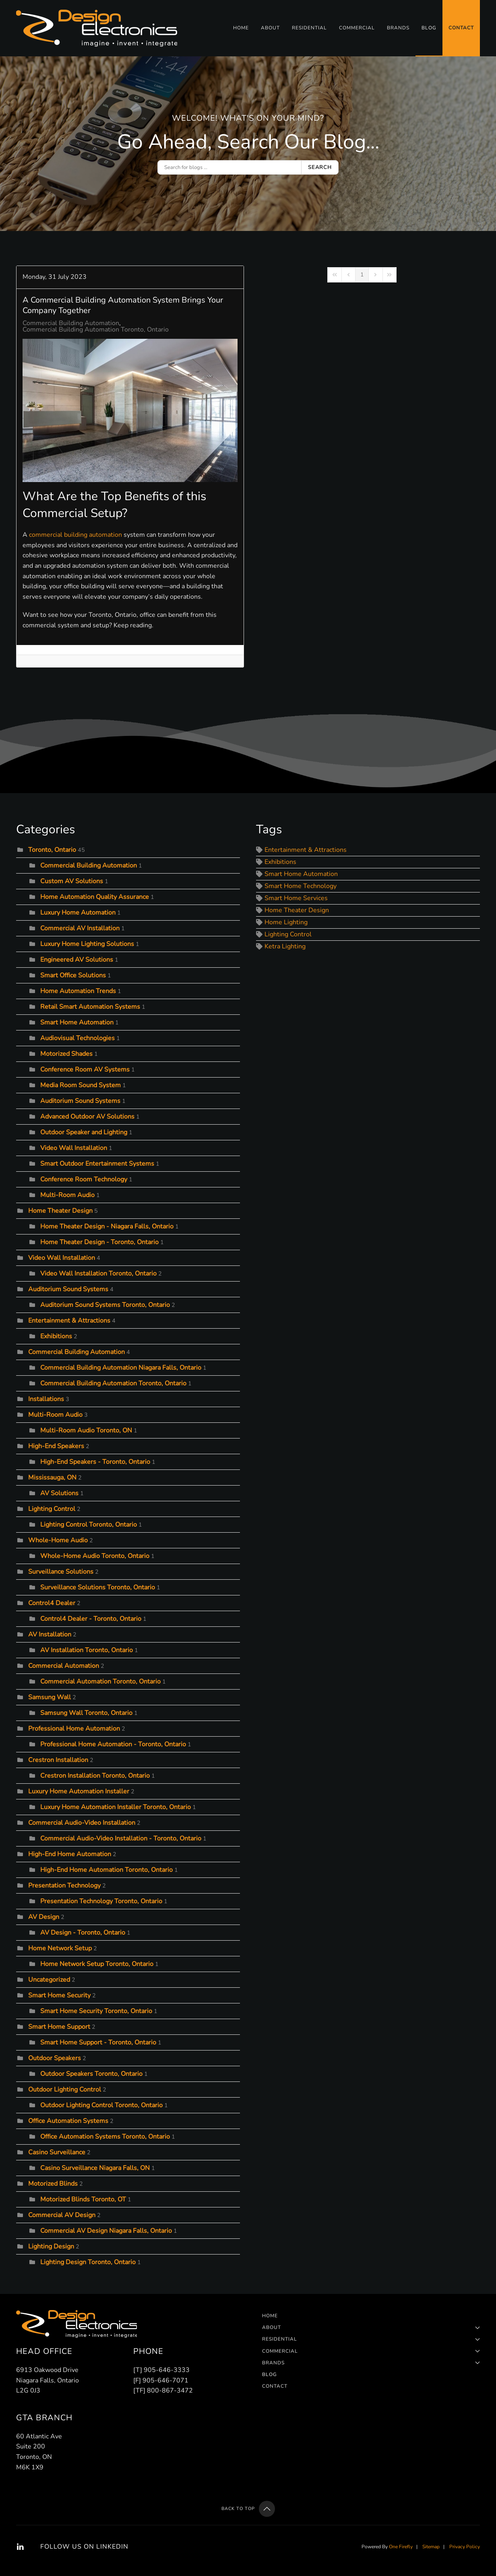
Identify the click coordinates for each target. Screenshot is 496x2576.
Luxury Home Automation (78, 912)
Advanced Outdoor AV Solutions (87, 1116)
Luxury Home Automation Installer (78, 1791)
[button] (267, 2509)
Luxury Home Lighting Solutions (87, 944)
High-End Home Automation (69, 1854)
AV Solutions (59, 1493)
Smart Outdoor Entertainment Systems (97, 1163)
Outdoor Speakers (54, 2058)
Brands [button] (398, 28)
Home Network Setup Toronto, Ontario (96, 1964)
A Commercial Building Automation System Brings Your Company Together (123, 305)
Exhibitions (56, 1336)
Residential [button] (309, 28)
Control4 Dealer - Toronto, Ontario (90, 1618)
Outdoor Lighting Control (64, 2089)
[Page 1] (362, 274)
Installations (46, 1399)
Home (241, 28)
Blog (429, 28)
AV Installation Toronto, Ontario (86, 1650)
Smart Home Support (59, 2026)
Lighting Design (51, 2246)
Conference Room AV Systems (85, 1069)
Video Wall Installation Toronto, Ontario (98, 1273)
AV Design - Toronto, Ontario (82, 1932)
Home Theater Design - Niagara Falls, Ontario (107, 1226)
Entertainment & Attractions (69, 1320)
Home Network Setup (60, 1948)
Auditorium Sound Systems (80, 1100)
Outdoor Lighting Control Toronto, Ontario (101, 2105)
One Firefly (401, 2546)
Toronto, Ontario (52, 849)
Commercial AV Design (61, 2215)
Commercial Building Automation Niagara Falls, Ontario (120, 1367)
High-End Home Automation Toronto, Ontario (106, 1869)
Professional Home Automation (74, 1728)
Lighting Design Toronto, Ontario (88, 2262)
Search (320, 167)
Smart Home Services (296, 898)
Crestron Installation (58, 1760)
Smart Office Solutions (73, 975)
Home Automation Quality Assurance (94, 896)
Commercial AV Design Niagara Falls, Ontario (106, 2230)
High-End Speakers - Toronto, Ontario (95, 1461)
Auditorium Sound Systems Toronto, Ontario (105, 1304)
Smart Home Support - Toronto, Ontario (98, 2042)
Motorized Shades (66, 1053)
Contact (461, 28)
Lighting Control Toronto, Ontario (88, 1524)
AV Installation (49, 1634)
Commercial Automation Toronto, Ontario (100, 1681)
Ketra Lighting (285, 946)
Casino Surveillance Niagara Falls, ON (95, 2168)
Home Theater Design (60, 1210)
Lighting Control (51, 1508)
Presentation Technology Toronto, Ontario (101, 1901)
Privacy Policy (464, 2546)
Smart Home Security (59, 1995)
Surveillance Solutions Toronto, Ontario (97, 1587)
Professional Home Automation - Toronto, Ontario (113, 1744)
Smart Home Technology (301, 886)
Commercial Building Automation (71, 323)
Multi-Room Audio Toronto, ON (86, 1430)
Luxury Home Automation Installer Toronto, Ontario (115, 1807)
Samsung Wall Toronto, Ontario (86, 1712)
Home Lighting (286, 922)
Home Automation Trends (78, 991)
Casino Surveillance (56, 2152)
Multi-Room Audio (67, 1195)
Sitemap (431, 2546)
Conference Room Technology (83, 1179)
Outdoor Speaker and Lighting (84, 1132)
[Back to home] (98, 28)
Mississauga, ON (52, 1477)
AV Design (43, 1916)
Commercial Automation (63, 1665)
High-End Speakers (56, 1446)
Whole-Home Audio (58, 1540)
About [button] (270, 28)
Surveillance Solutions (60, 1571)
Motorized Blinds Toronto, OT (83, 2199)
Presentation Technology (64, 1885)
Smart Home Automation (77, 1022)
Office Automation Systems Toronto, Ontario (105, 2136)
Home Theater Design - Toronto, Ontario (99, 1242)
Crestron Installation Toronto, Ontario (95, 1775)
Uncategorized (49, 1979)
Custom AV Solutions (71, 881)
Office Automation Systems (68, 2120)
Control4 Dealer (51, 1603)
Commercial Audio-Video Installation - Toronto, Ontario (120, 1838)
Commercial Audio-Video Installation (81, 1822)
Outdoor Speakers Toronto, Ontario (91, 2073)
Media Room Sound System (80, 1085)
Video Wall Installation (73, 1148)
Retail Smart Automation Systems (91, 1006)
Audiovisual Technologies (77, 1038)
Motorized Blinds (53, 2183)
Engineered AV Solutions (76, 959)
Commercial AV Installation (80, 928)
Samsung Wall (49, 1697)
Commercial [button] (357, 28)
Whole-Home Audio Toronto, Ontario (94, 1556)
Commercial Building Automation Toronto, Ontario (96, 329)
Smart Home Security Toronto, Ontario (96, 2011)
